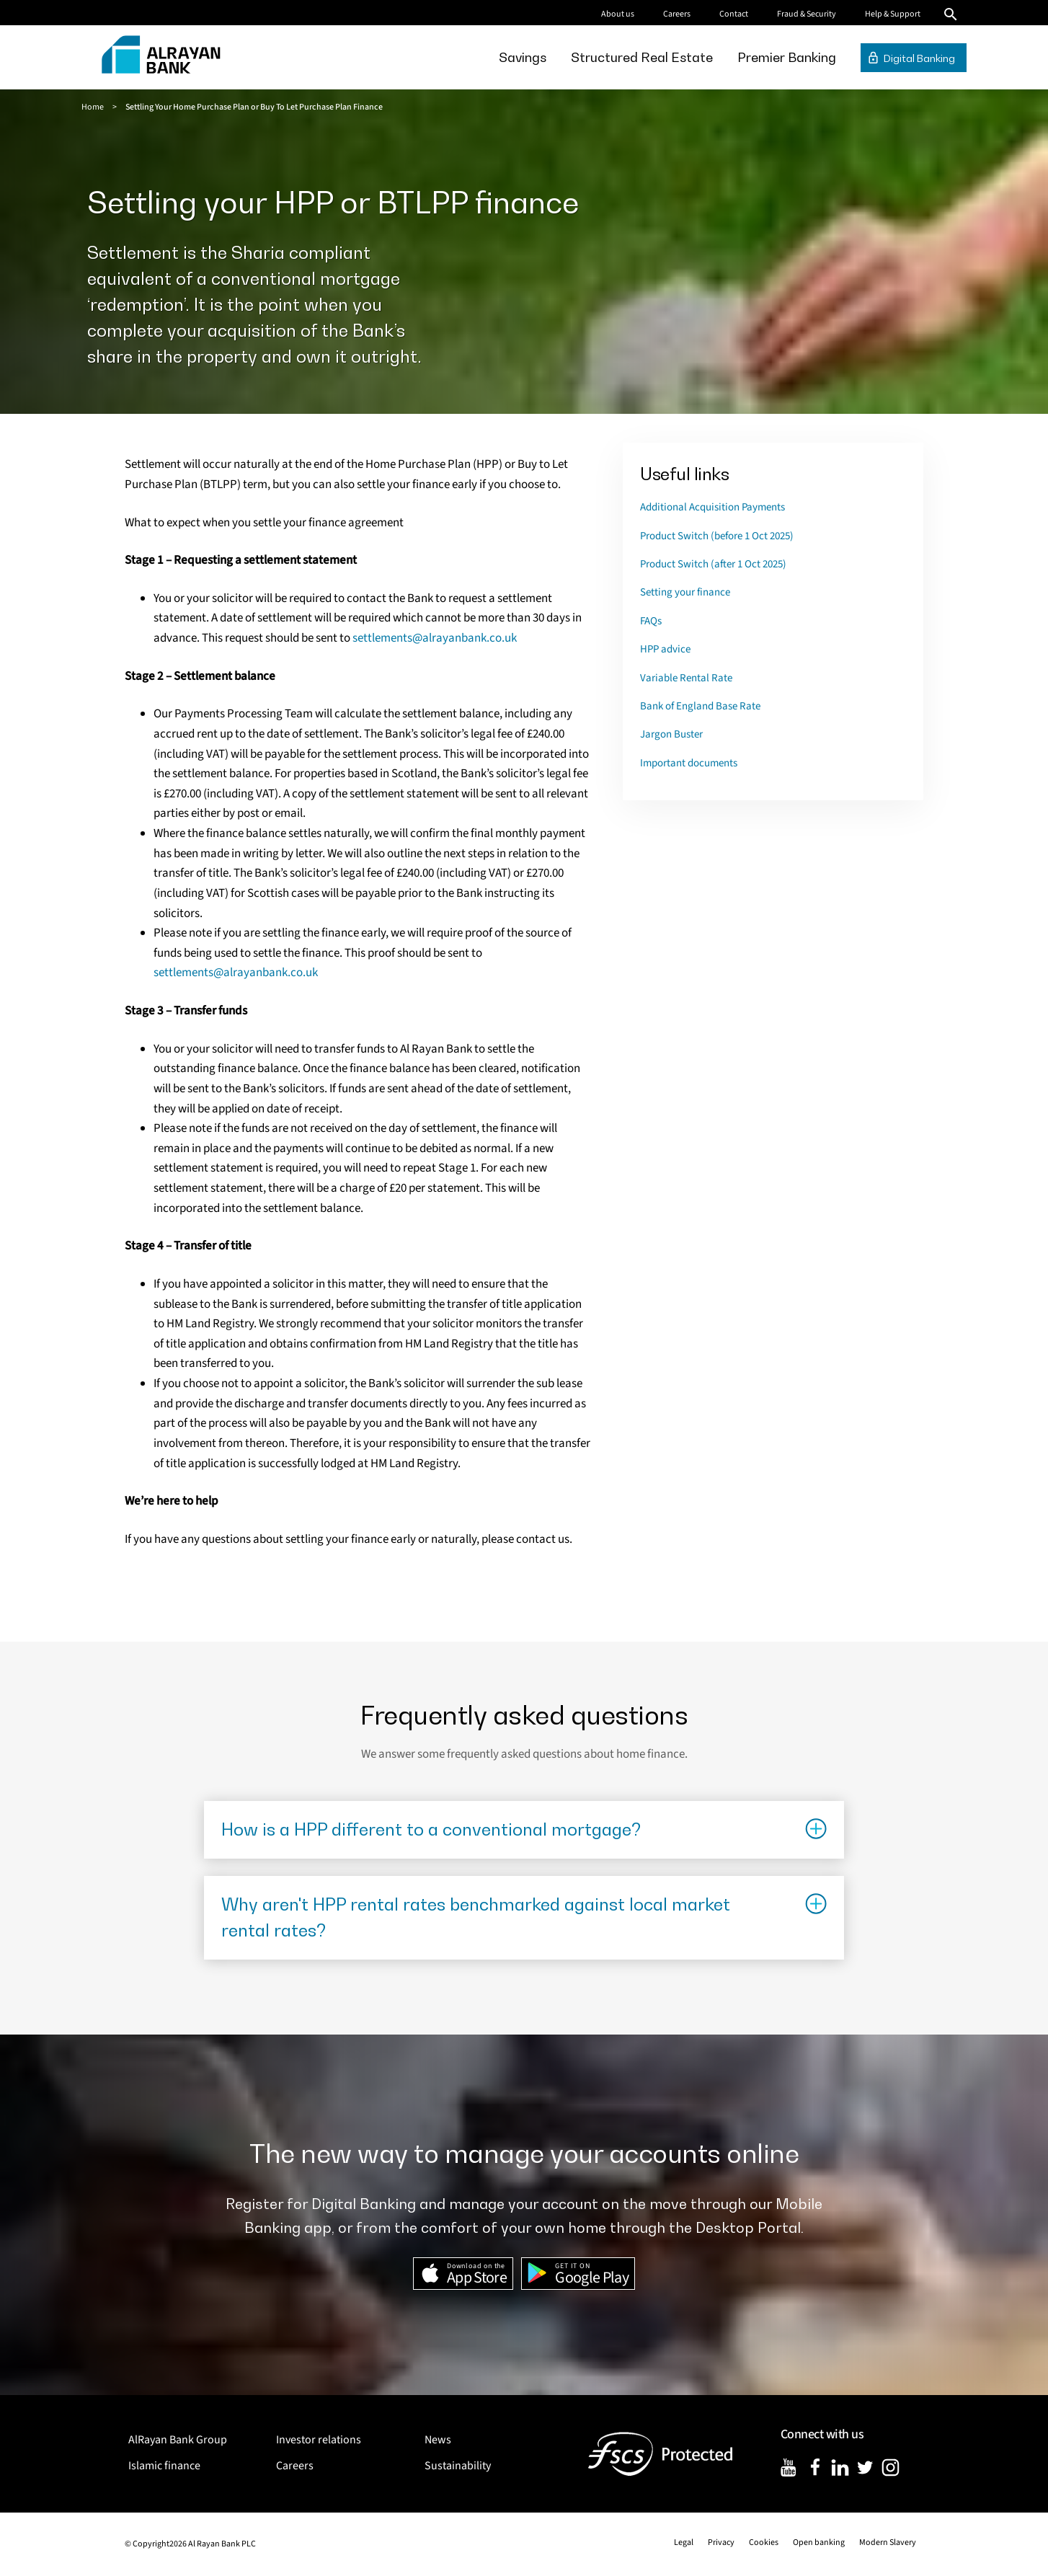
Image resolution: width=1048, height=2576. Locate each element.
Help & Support (892, 14)
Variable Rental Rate (686, 678)
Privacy (721, 2542)
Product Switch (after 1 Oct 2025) (713, 564)
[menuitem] (522, 57)
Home (92, 107)
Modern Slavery (887, 2542)
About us (617, 14)
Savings (522, 57)
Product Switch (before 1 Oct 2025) (717, 536)
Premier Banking (786, 57)
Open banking (819, 2542)
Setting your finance (685, 592)
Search (951, 14)
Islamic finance (164, 2466)
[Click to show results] (524, 1830)
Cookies (763, 2542)
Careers (676, 14)
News (438, 2440)
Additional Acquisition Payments (712, 507)
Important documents (688, 763)
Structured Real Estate (642, 57)
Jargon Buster (671, 734)
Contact (733, 14)
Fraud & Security (806, 14)
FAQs (651, 621)
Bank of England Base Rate (700, 706)
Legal (683, 2542)
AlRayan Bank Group (177, 2440)
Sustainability (458, 2466)
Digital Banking (919, 58)
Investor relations (318, 2440)
